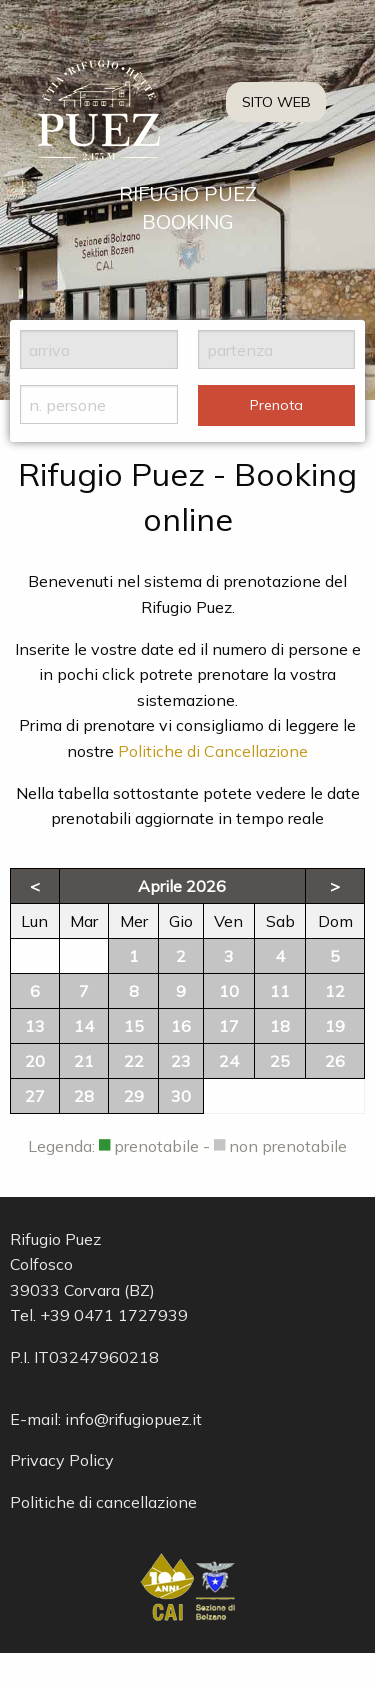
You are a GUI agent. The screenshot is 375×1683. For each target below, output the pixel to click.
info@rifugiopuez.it (133, 1419)
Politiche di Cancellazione (213, 751)
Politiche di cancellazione (103, 1502)
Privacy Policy (62, 1460)
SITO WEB (276, 102)
